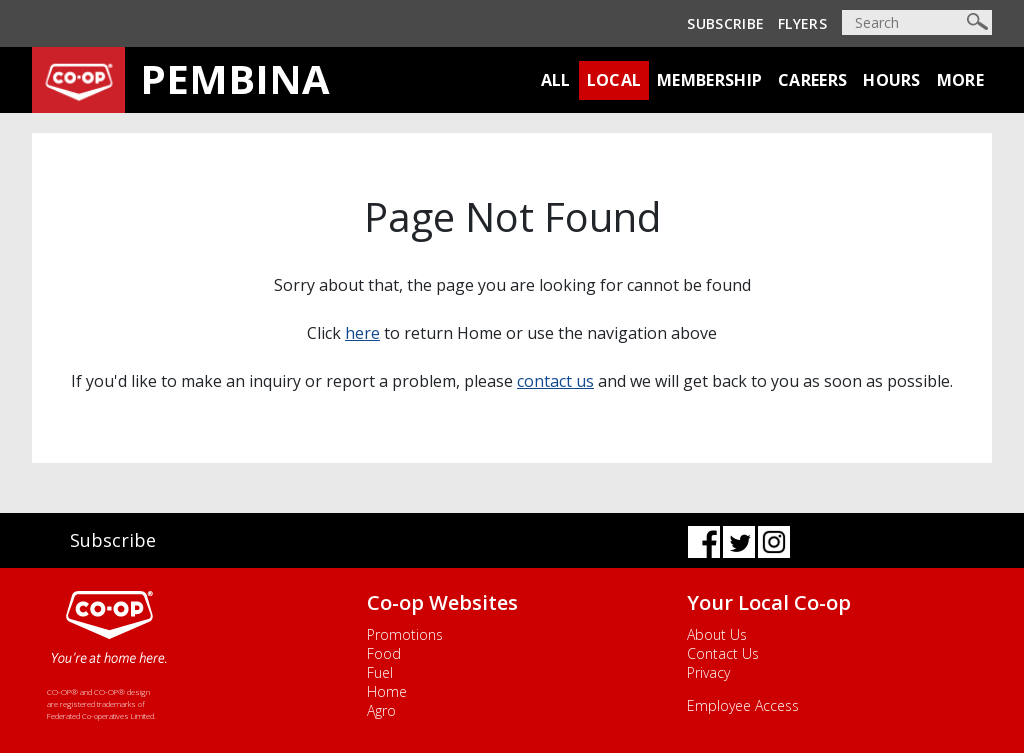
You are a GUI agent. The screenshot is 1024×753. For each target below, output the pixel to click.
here (362, 333)
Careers (812, 80)
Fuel (380, 672)
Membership (709, 80)
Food (384, 653)
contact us (555, 381)
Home (387, 691)
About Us (717, 634)
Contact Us (723, 653)
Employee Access (743, 705)
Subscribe (725, 23)
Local (614, 80)
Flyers (802, 23)
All (556, 80)
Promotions (405, 634)
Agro (381, 710)
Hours (892, 80)
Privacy (708, 672)
